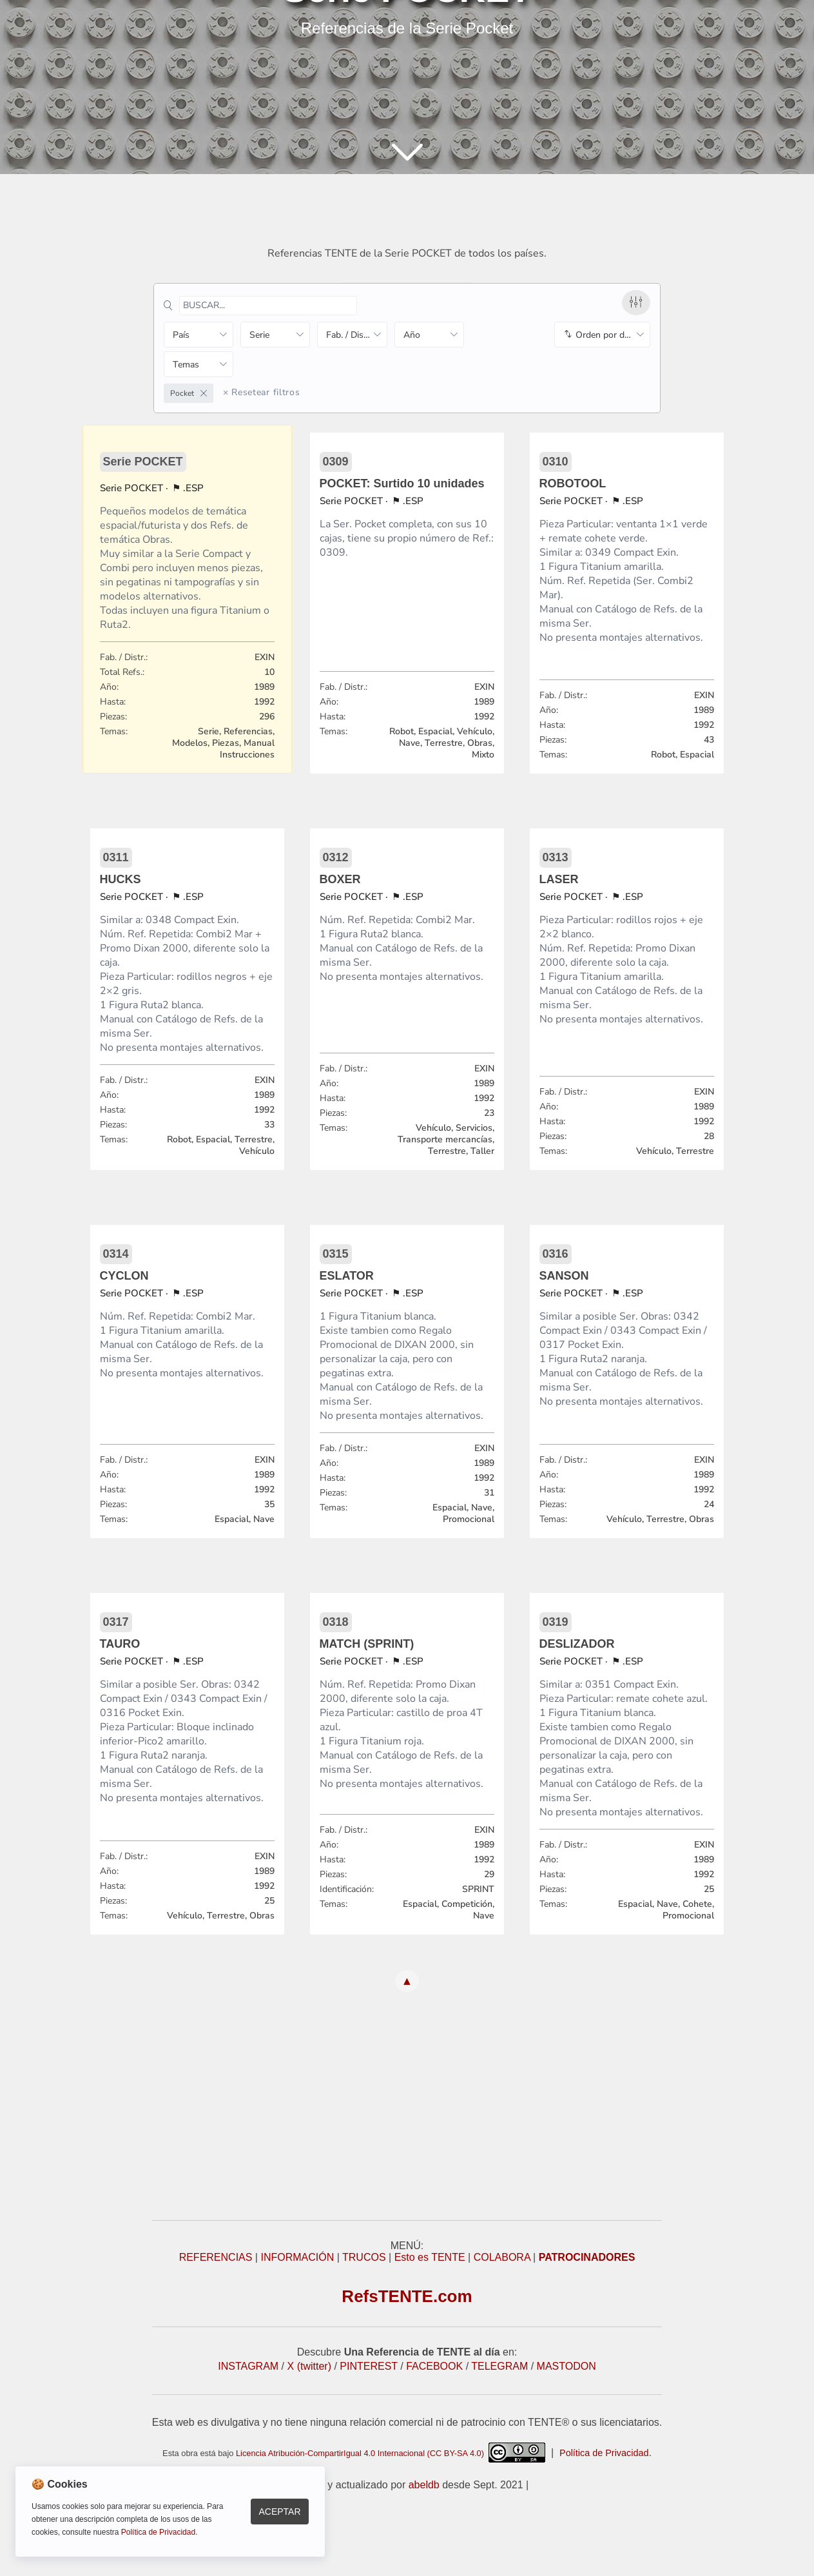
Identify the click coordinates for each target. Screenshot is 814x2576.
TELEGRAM (499, 2366)
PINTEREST (369, 2366)
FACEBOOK (434, 2366)
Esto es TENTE (429, 2257)
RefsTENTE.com (407, 2296)
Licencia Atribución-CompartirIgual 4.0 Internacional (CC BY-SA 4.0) (390, 2453)
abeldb (424, 2484)
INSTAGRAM (248, 2366)
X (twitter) (309, 2366)
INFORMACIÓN (297, 2257)
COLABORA (502, 2257)
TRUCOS (364, 2257)
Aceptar (279, 2511)
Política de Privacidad (603, 2453)
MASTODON (566, 2366)
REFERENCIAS (216, 2257)
